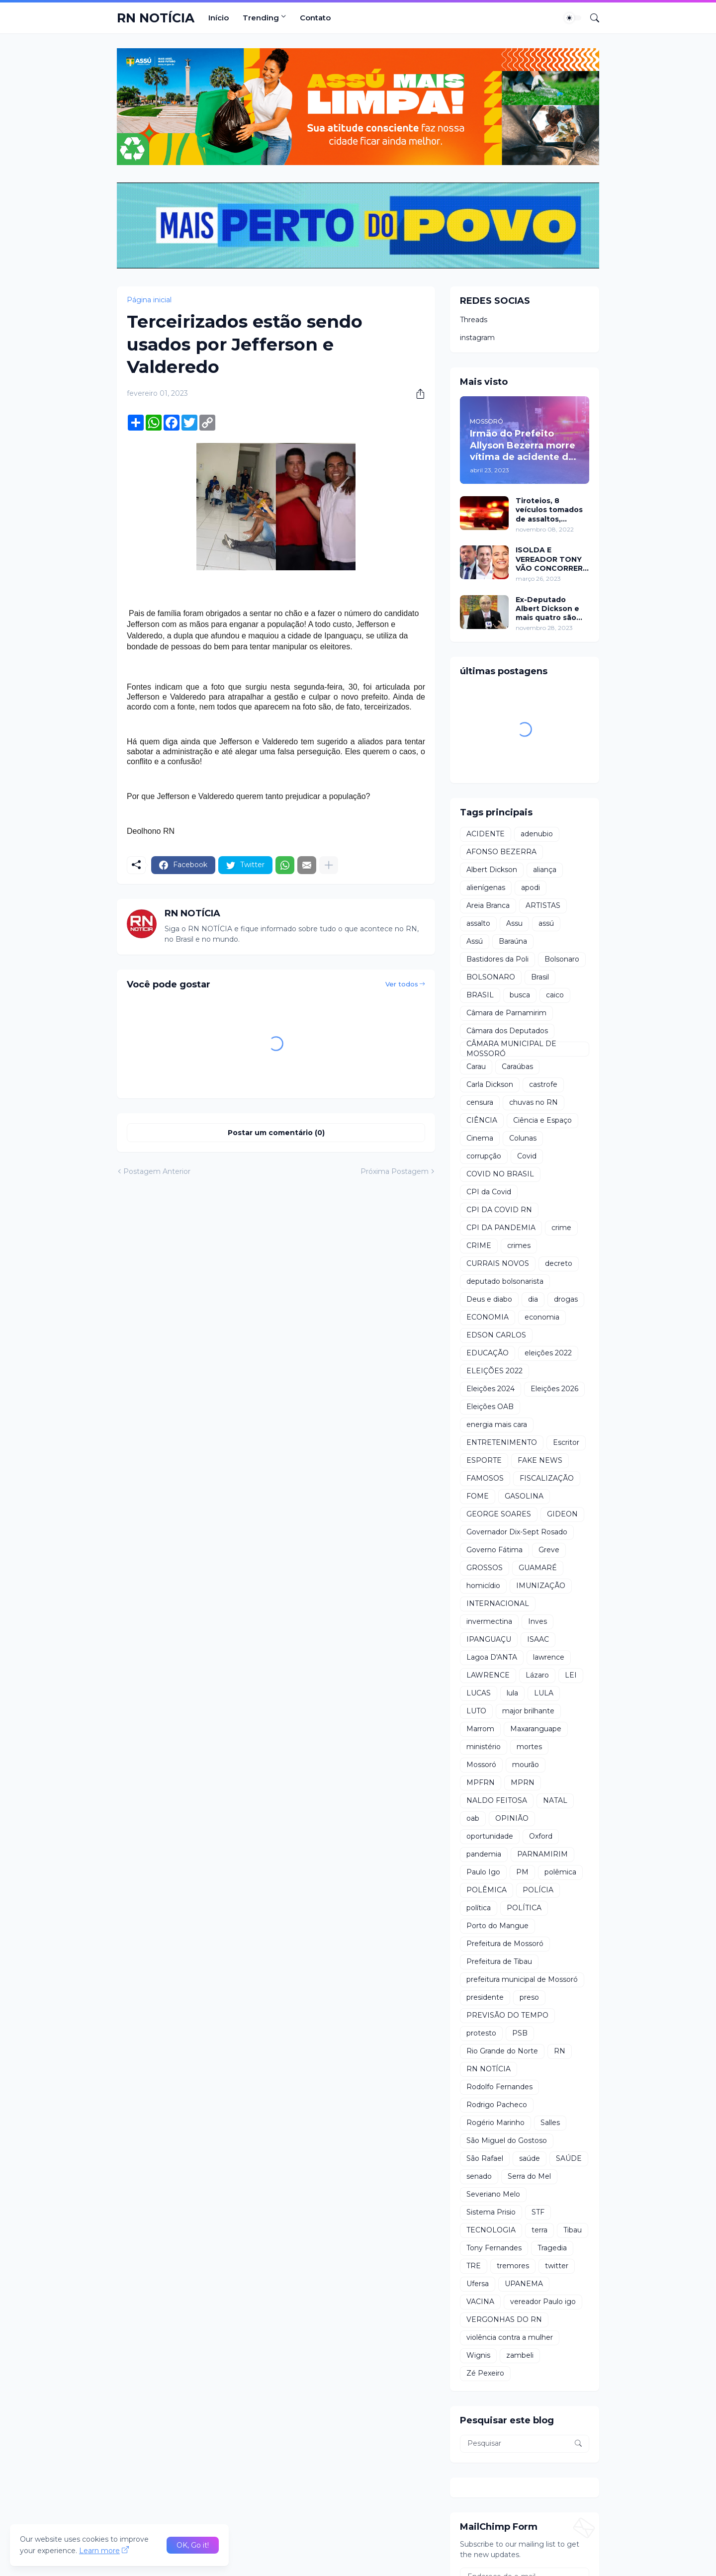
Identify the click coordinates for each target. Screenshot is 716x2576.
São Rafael (484, 2158)
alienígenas (485, 887)
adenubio (537, 833)
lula (512, 1692)
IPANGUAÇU (488, 1639)
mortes (529, 1746)
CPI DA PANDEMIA (501, 1227)
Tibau (572, 2229)
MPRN (523, 1782)
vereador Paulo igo (543, 2301)
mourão (525, 1764)
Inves (537, 1621)
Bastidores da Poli (497, 959)
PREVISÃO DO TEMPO (507, 2015)
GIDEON (562, 1514)
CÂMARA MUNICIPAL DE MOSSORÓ (511, 1049)
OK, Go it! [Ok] (193, 2545)
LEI (571, 1675)
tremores (513, 2265)
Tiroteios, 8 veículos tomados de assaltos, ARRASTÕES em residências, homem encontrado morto (551, 510)
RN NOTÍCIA (155, 17)
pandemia (483, 1854)
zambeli (520, 2355)
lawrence (548, 1657)
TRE (473, 2265)
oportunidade (489, 1836)
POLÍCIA (538, 1889)
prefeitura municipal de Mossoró (522, 1979)
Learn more (99, 2550)
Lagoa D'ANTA (491, 1657)
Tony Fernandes (494, 2247)
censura (479, 1102)
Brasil (540, 977)
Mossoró (481, 1764)
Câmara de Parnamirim (506, 1012)
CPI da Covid (488, 1191)
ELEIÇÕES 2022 (494, 1370)
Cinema (479, 1138)
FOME (477, 1496)
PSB (520, 2033)
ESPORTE (484, 1460)
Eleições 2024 (490, 1388)
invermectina (489, 1621)
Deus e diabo (489, 1299)
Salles (550, 2122)
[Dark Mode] (572, 17)
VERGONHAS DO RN (504, 2319)
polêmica (560, 1871)
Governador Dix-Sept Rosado (516, 1531)
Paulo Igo (483, 1871)
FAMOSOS (485, 1478)
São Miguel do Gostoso (506, 2140)
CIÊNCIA (481, 1120)
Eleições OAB (490, 1406)
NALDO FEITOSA (496, 1800)
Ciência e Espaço (542, 1120)
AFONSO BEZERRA (501, 851)
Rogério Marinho (495, 2122)
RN (559, 2050)
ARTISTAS (543, 905)
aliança (544, 869)
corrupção (483, 1156)
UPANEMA (524, 2283)
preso (529, 1997)
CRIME (478, 1245)
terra (539, 2229)
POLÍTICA (524, 1907)
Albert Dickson (491, 869)
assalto (478, 923)
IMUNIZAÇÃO (540, 1585)
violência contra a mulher (509, 2337)
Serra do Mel (529, 2176)
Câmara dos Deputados (507, 1030)
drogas (566, 1299)
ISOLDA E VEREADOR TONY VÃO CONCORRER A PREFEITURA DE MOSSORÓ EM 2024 (549, 559)
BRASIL (480, 994)
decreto (558, 1263)
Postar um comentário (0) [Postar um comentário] (276, 1132)
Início (218, 17)
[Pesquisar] (590, 17)
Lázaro (537, 1675)
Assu (514, 923)
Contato (315, 17)
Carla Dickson (489, 1084)
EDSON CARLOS (496, 1335)
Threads (473, 319)
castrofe (543, 1084)
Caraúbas (517, 1066)
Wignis (478, 2355)
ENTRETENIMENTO (501, 1442)
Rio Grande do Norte (502, 2050)
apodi (530, 887)
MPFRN (480, 1782)
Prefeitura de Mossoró (504, 1943)
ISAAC (538, 1639)
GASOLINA (524, 1496)
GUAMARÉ (538, 1567)
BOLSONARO (490, 977)
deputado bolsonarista (504, 1281)
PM (522, 1871)
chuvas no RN (533, 1102)
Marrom (480, 1728)
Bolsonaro (561, 959)
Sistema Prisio (491, 2212)
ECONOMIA (487, 1317)
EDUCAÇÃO (487, 1352)
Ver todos (401, 984)
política (478, 1907)
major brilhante (528, 1710)
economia (542, 1317)
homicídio (483, 1585)
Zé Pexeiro (485, 2373)
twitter (556, 2265)
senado (479, 2176)
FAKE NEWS (540, 1460)
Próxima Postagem (394, 1171)
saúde (529, 2158)
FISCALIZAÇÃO (547, 1478)
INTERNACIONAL (497, 1603)
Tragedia (552, 2247)
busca (520, 994)
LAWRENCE (488, 1675)
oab (472, 1818)
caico (555, 994)
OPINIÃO (512, 1818)
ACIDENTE (485, 833)
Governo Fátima (494, 1549)
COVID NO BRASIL (500, 1173)
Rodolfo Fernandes (499, 2086)
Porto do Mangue (497, 1925)
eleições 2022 (548, 1352)
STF (538, 2212)
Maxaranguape (535, 1728)
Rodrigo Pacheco (496, 2104)
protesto (481, 2033)
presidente (485, 1997)
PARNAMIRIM (542, 1854)
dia (533, 1299)
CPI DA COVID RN (499, 1209)
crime (561, 1227)
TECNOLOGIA (491, 2229)
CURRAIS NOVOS (497, 1263)
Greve (548, 1549)
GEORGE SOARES (498, 1514)
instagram (477, 337)
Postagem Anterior (156, 1171)
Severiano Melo (493, 2194)
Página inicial (149, 299)
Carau (476, 1066)
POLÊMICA (486, 1889)
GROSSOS (484, 1567)
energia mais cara (496, 1424)
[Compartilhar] (416, 393)
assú (546, 923)
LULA (543, 1692)
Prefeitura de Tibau (499, 1961)
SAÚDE (569, 2158)
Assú (474, 941)
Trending (261, 17)
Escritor (566, 1442)
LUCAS (478, 1692)
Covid (527, 1156)
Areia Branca (488, 905)
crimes (519, 1245)
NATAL (555, 1800)
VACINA (480, 2301)
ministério (483, 1746)
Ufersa (477, 2283)
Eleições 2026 (554, 1388)
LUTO (476, 1710)
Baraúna (513, 941)
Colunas (523, 1138)
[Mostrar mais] (328, 865)
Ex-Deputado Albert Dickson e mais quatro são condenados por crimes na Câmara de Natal (549, 608)
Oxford (540, 1836)
